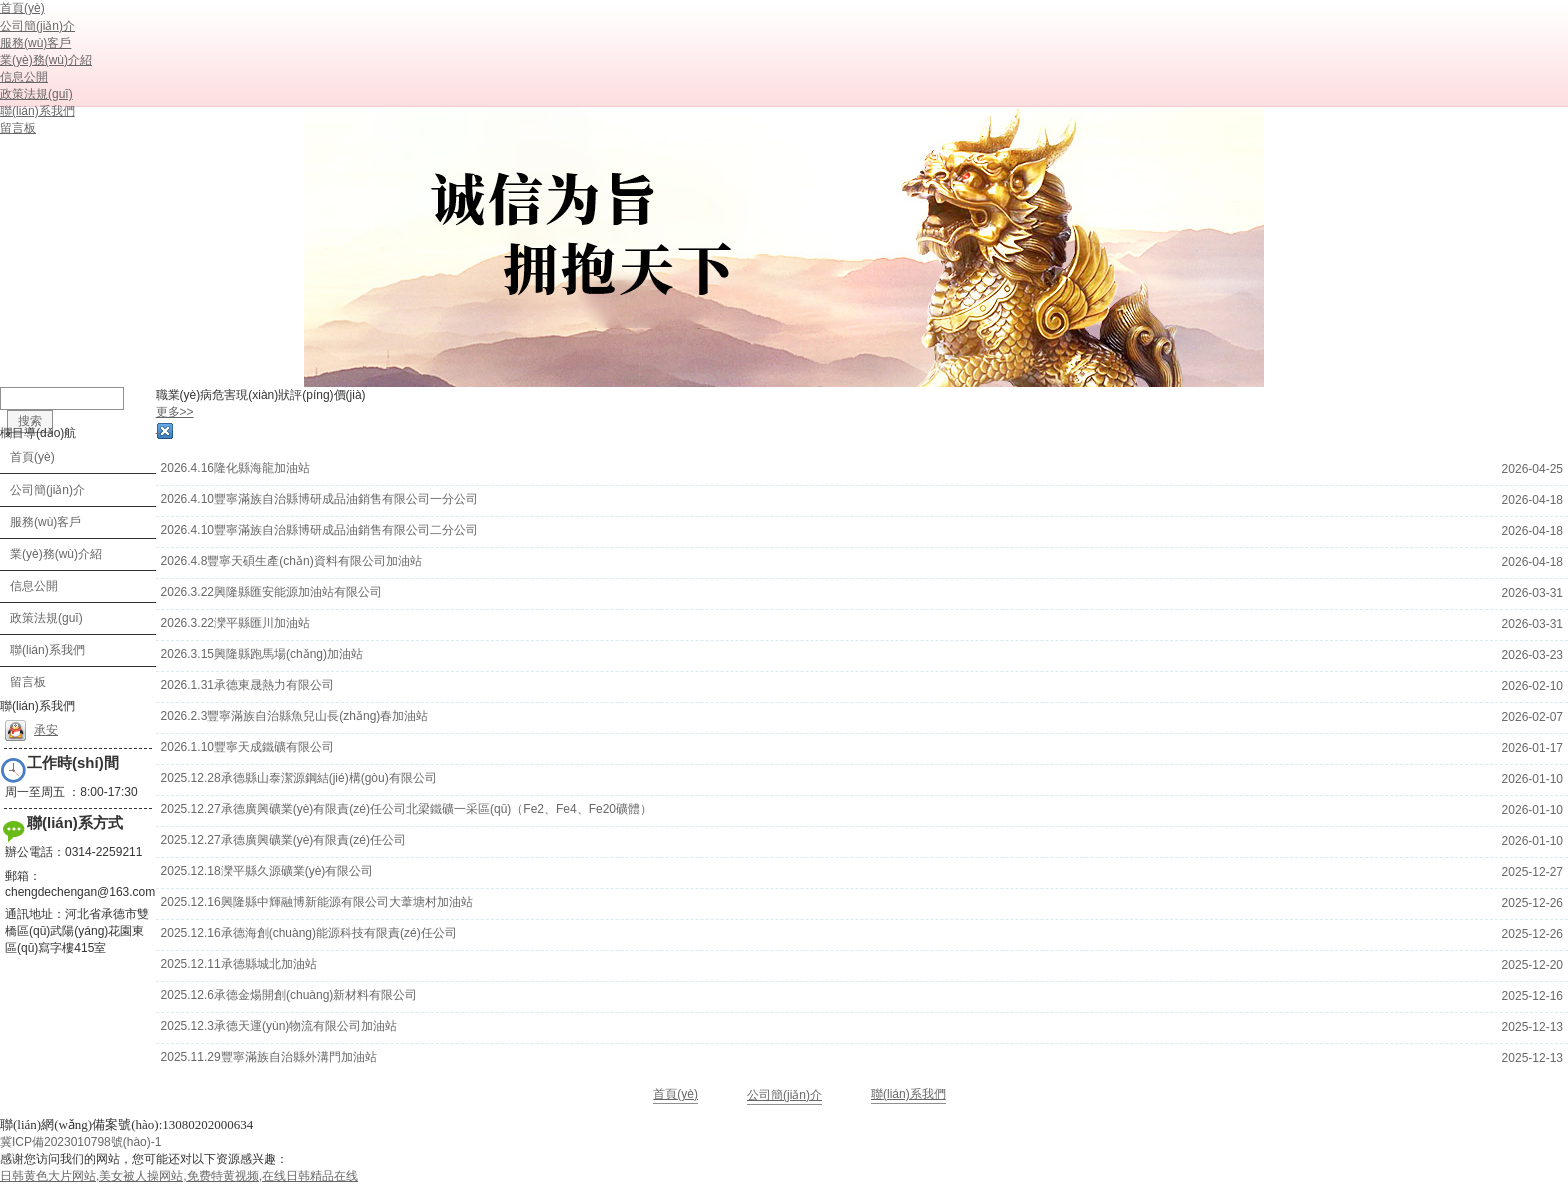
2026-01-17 (1532, 748)
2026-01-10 (1532, 779)
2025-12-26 (1532, 903)
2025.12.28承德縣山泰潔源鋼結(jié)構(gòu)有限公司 (299, 778)
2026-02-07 (1532, 717)
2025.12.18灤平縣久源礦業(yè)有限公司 (267, 871)
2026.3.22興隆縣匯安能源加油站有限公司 (271, 592)
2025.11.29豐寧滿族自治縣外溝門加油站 (269, 1057)
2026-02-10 (1532, 686)
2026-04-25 (1532, 469)
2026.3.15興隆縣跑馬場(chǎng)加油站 (262, 654)
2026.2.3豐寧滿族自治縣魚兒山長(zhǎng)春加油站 (295, 716)
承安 (31, 730)
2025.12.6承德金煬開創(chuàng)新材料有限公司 (289, 995)
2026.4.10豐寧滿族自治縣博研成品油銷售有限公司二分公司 (319, 530)
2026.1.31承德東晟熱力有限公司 (247, 685)
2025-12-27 (1532, 872)
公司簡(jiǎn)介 (784, 1095)
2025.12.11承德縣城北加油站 (239, 964)
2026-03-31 (1532, 593)
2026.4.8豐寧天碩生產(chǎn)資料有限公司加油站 (291, 561)
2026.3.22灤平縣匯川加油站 (235, 623)
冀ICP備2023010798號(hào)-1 (80, 1142)
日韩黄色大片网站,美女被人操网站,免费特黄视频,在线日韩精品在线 (179, 1176)
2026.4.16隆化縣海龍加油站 (235, 468)
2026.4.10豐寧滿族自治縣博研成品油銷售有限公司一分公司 (319, 499)
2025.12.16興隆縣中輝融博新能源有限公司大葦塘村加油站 (317, 902)
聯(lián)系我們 (908, 1094)
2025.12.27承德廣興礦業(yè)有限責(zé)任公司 (283, 840)
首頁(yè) (675, 1094)
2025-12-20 (1532, 965)
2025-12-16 (1532, 996)
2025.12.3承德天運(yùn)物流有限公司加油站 (279, 1026)
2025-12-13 (1532, 1027)
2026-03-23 (1532, 655)
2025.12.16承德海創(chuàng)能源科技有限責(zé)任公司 (309, 933)
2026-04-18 (1532, 500)
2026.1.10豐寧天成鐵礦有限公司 (247, 747)
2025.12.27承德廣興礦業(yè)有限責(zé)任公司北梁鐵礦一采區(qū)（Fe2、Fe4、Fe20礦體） (406, 809)
